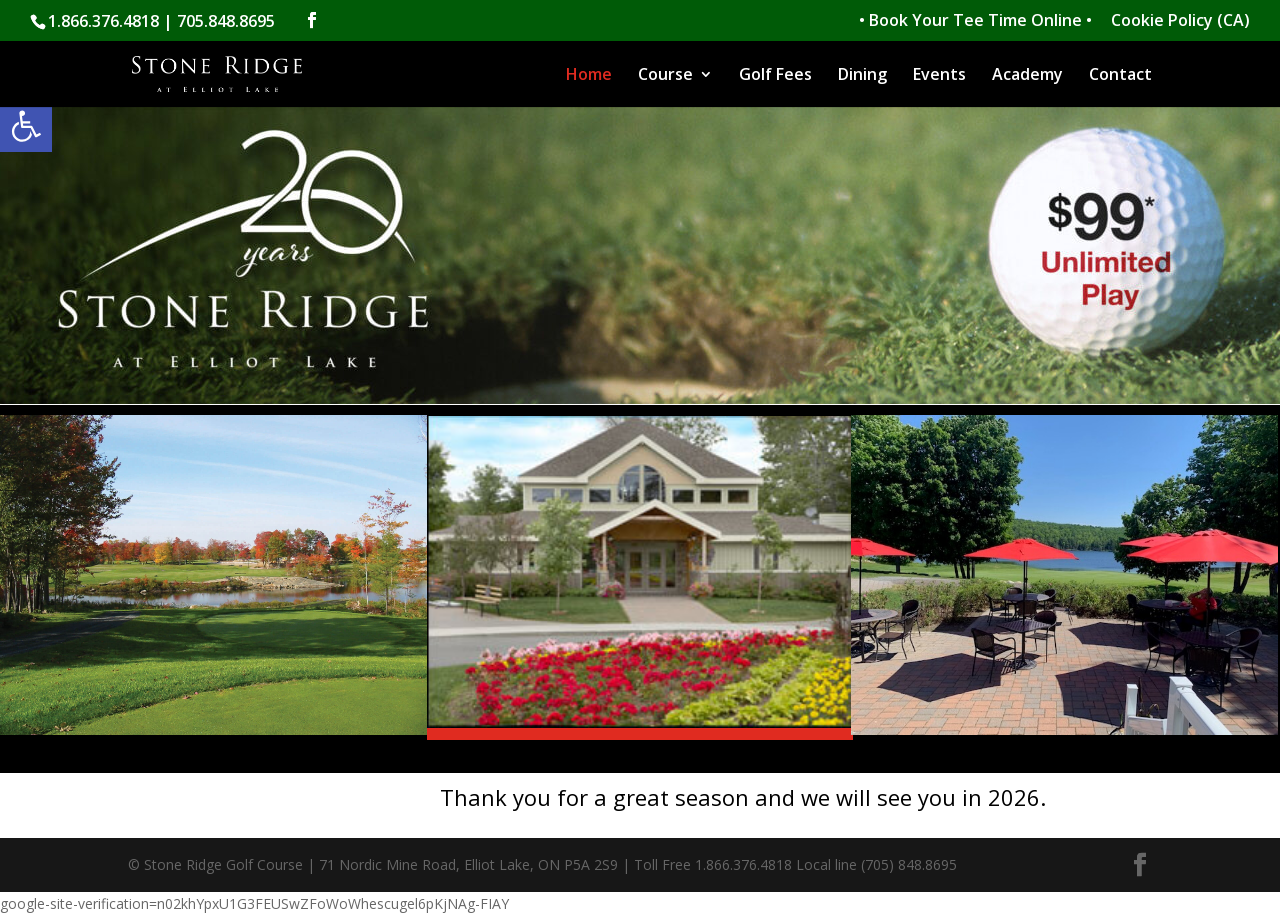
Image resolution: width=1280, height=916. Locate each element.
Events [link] (939, 76)
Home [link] (589, 76)
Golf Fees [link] (775, 76)
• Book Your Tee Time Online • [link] (975, 21)
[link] (26, 126)
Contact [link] (1120, 76)
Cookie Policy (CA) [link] (1180, 21)
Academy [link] (1027, 76)
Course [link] (665, 76)
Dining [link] (862, 76)
